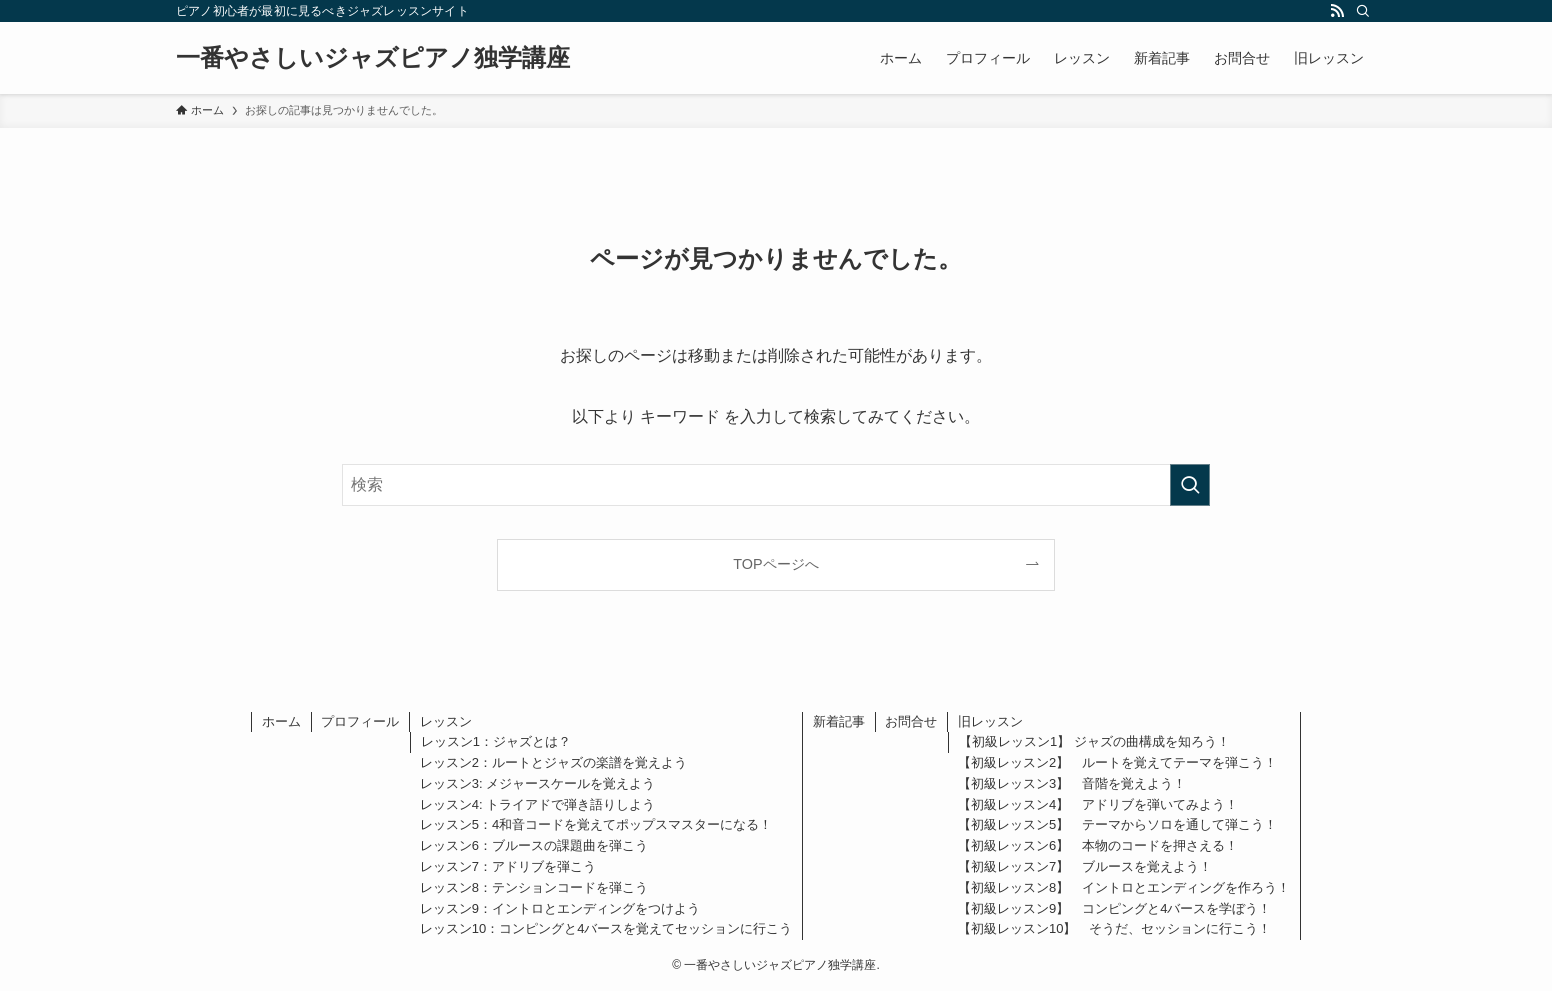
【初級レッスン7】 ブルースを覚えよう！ (1085, 866)
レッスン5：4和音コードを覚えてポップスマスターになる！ (596, 824)
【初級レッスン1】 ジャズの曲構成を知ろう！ (1094, 741)
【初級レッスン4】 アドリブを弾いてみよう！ (1098, 804)
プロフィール (360, 721)
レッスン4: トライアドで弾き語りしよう (537, 804)
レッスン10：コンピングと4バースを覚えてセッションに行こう (606, 928)
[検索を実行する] (1190, 485)
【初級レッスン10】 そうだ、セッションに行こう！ (1114, 928)
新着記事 (839, 721)
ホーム (281, 721)
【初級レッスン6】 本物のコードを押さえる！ (1098, 845)
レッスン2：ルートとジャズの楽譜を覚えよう (553, 762)
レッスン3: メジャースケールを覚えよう (537, 783)
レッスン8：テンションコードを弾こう (534, 887)
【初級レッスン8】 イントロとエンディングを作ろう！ (1124, 887)
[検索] (1363, 11)
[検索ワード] (776, 485)
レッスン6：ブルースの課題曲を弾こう (534, 845)
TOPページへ (775, 564)
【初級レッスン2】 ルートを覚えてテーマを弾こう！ (1117, 762)
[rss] (1337, 11)
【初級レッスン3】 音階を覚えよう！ (1072, 783)
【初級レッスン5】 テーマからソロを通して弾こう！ (1117, 824)
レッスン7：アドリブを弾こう (508, 866)
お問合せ (911, 721)
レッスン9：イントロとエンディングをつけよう (560, 908)
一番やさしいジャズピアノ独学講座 (373, 58)
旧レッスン (990, 721)
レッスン (446, 721)
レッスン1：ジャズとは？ (496, 741)
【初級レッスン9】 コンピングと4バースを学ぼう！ (1114, 908)
